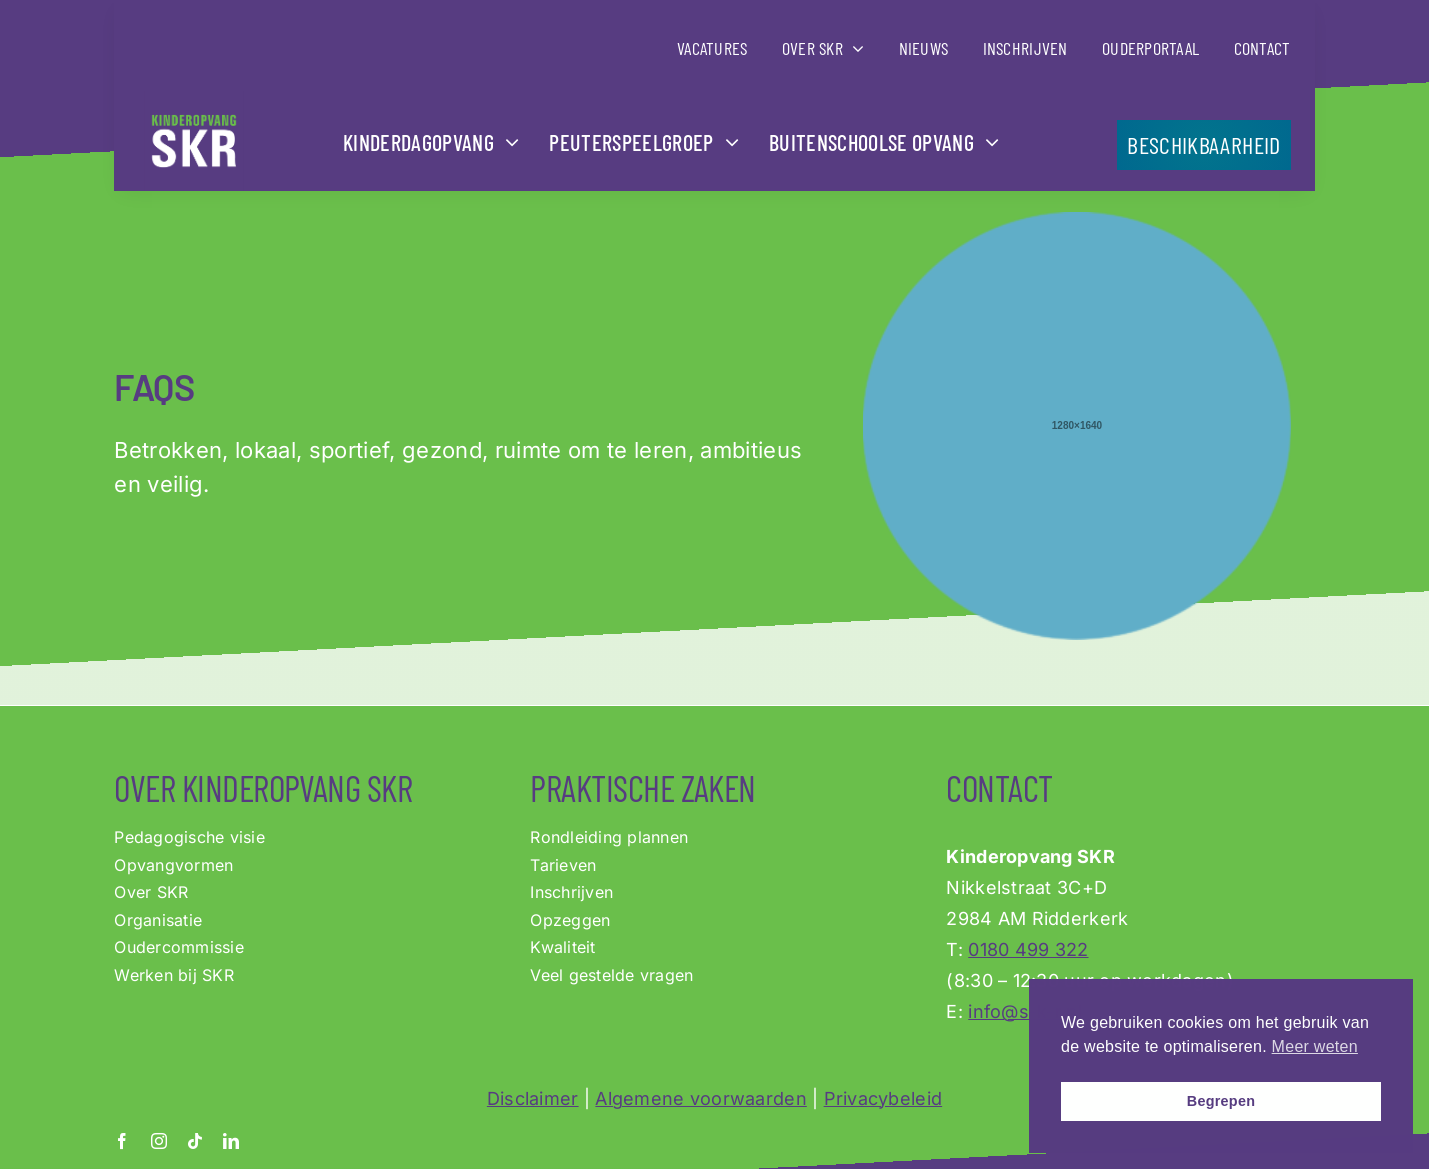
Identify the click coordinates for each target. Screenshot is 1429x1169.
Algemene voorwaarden (700, 1098)
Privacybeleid (883, 1098)
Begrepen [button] (1221, 1101)
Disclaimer (533, 1098)
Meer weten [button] (1315, 1046)
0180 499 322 (1028, 949)
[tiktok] (195, 1141)
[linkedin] (231, 1141)
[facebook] (122, 1141)
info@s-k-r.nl (1025, 1011)
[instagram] (159, 1141)
